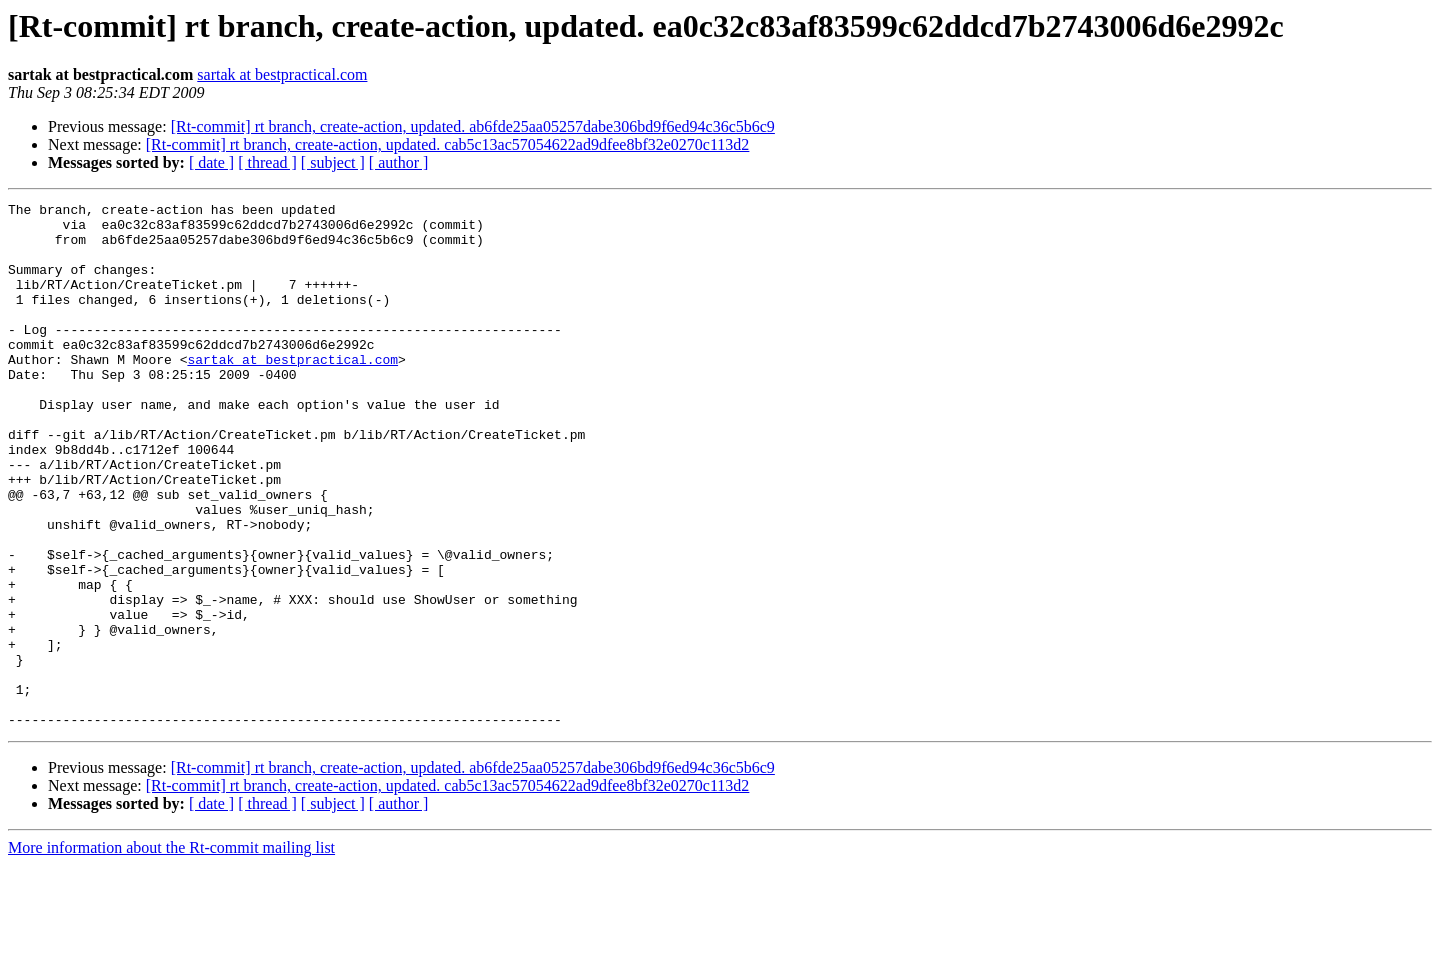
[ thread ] (267, 162)
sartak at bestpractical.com (282, 74)
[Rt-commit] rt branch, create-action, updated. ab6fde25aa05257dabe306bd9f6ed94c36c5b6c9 (473, 126)
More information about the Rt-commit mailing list (171, 952)
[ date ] (211, 162)
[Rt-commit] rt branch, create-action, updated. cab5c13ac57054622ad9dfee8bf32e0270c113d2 (448, 144)
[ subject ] (333, 162)
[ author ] (399, 162)
